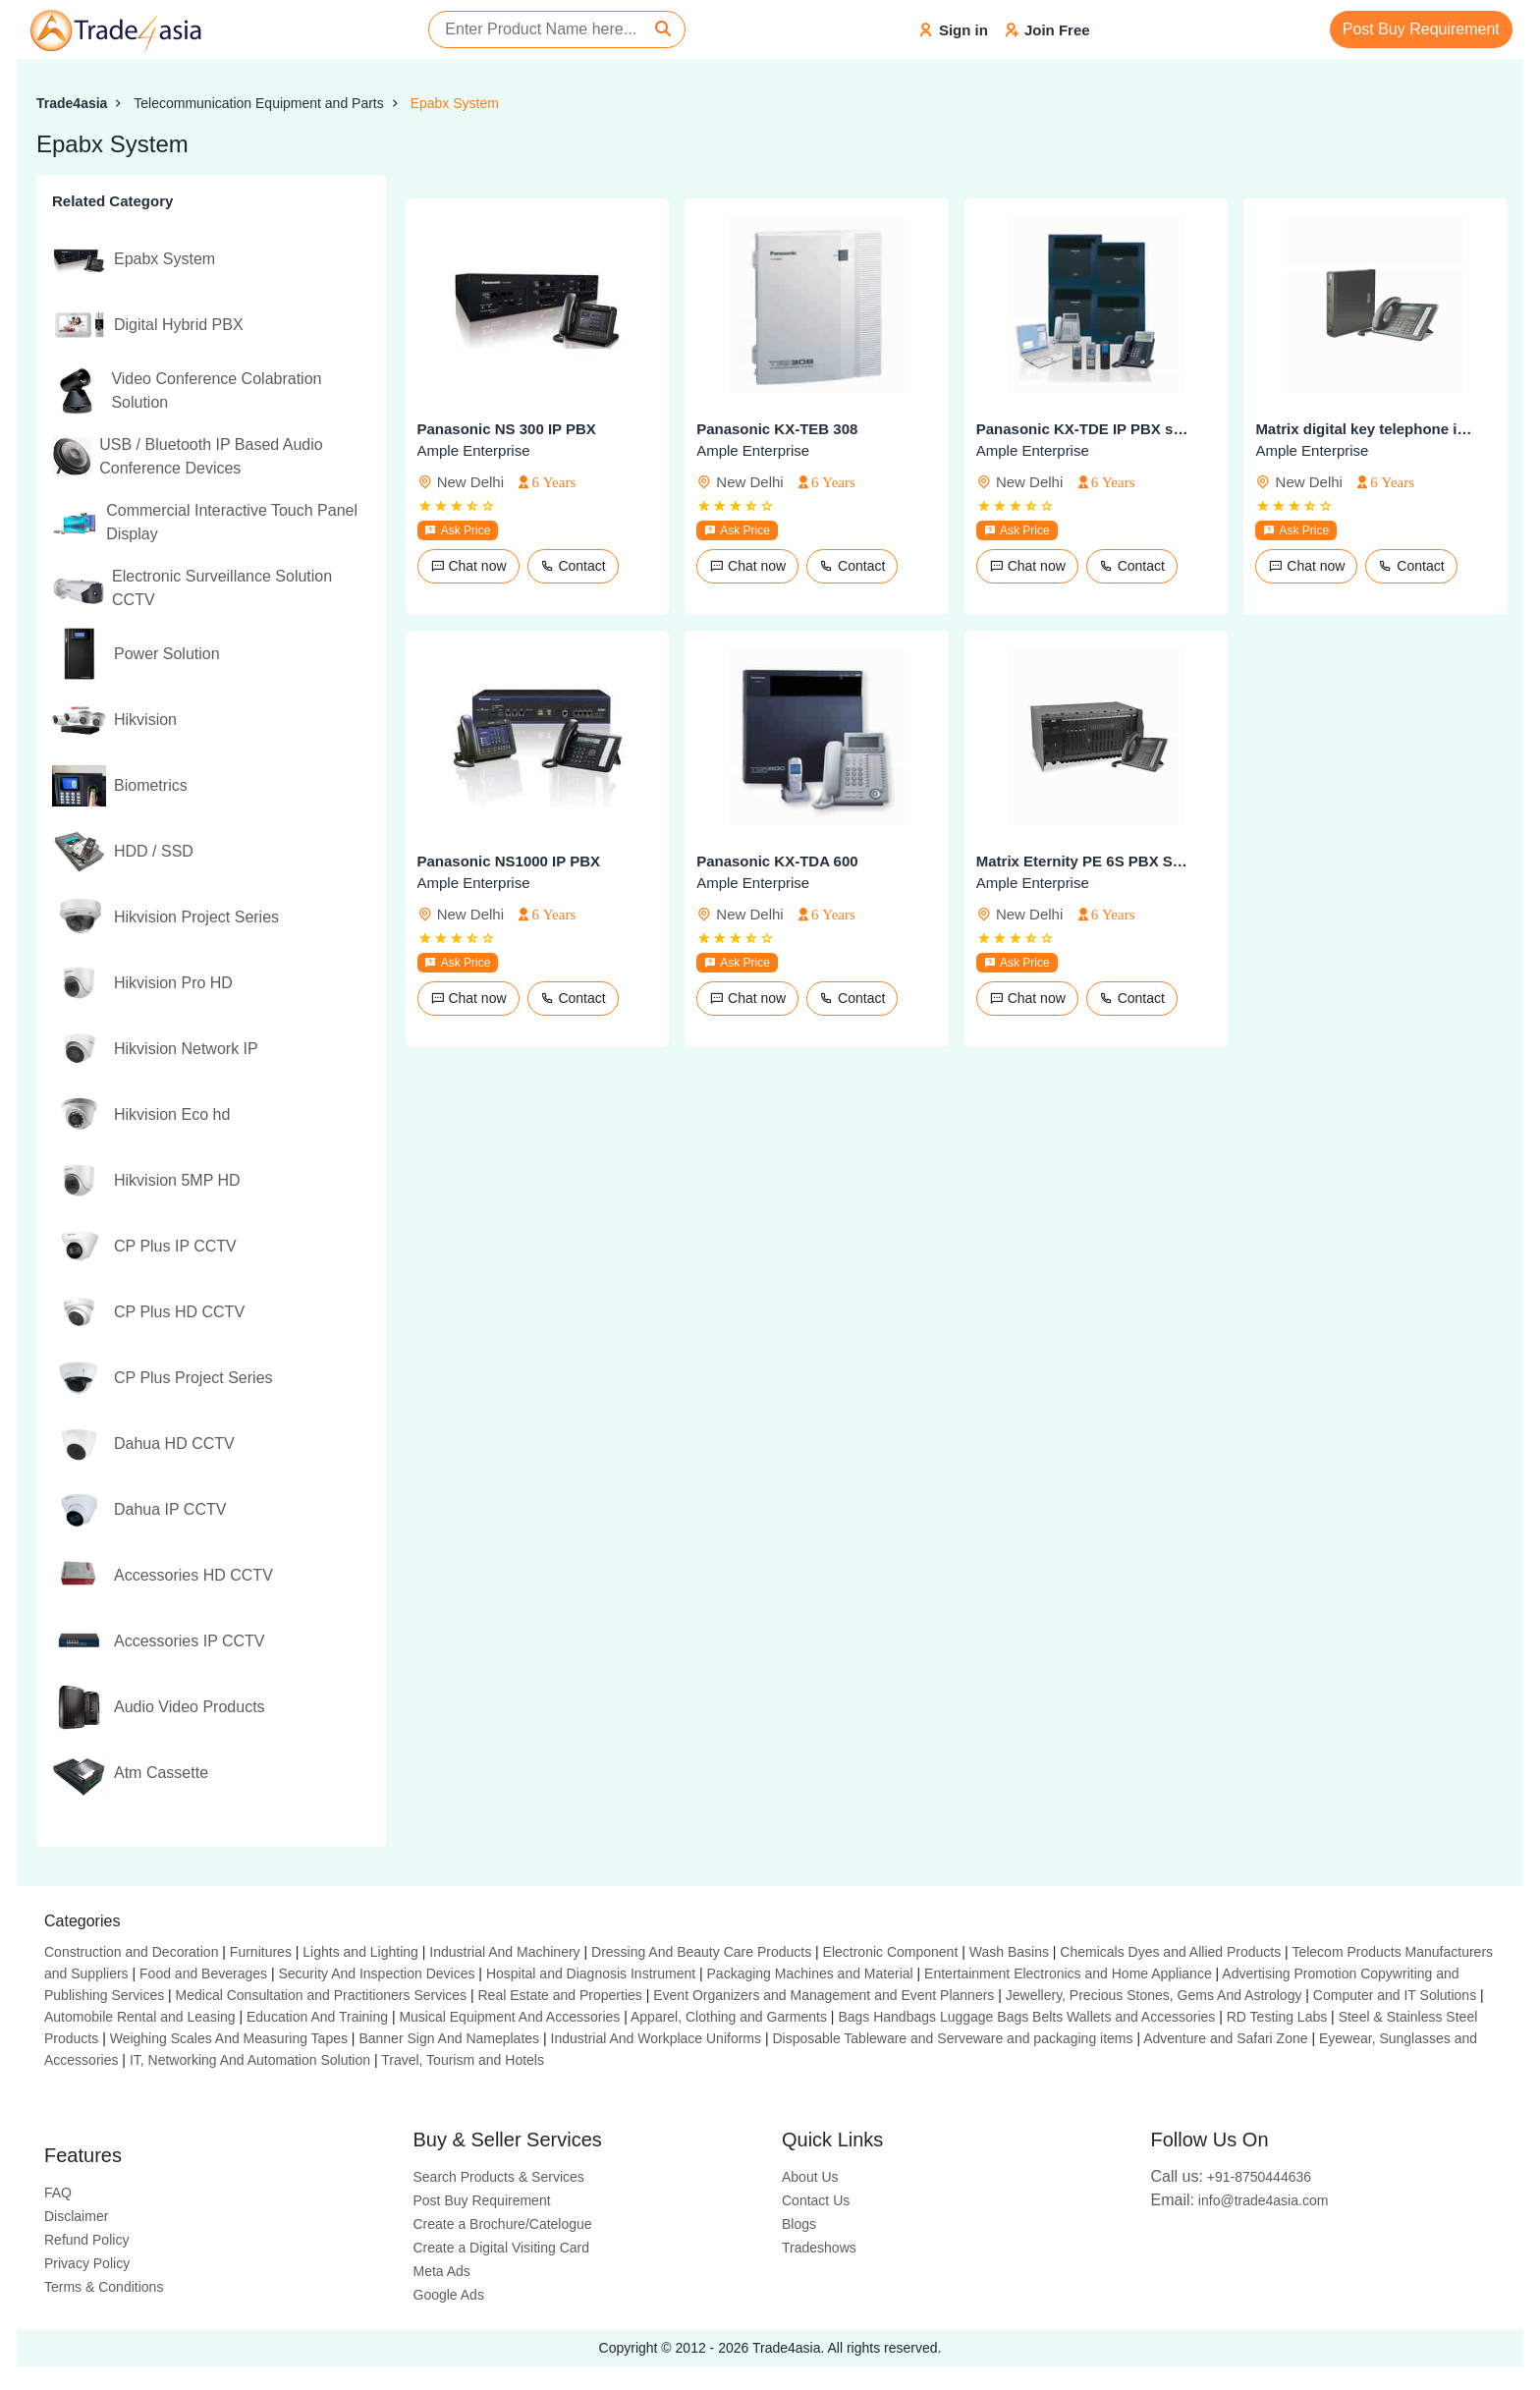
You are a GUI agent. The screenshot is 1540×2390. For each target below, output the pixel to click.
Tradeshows (819, 2247)
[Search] (663, 29)
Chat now (468, 566)
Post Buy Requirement (1421, 29)
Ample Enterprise (473, 450)
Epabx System (455, 103)
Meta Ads (441, 2271)
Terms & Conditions (103, 2287)
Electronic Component (891, 1952)
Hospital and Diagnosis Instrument (590, 1973)
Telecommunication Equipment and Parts (258, 103)
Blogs (799, 2224)
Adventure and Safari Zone (1225, 2038)
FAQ (58, 2192)
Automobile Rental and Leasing (140, 2017)
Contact (573, 566)
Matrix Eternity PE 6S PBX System (1084, 861)
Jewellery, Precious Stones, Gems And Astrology (1154, 1995)
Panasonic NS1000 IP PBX (508, 861)
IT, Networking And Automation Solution (250, 2060)
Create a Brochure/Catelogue (502, 2224)
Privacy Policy (87, 2263)
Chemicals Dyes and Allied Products (1170, 1952)
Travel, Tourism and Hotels (462, 2060)
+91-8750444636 (1231, 2177)
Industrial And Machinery (504, 1952)
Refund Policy (86, 2240)
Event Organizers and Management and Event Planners (823, 1995)
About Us (810, 2177)
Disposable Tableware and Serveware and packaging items (952, 2038)
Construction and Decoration (131, 1952)
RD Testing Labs (1277, 2017)
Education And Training (317, 2017)
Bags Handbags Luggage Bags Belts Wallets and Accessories (1026, 2017)
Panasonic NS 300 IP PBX (506, 428)
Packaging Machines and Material (810, 1973)
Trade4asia (71, 103)
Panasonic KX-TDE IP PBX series (1084, 428)
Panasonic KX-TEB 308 (776, 428)
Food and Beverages (203, 1973)
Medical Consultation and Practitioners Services (321, 1995)
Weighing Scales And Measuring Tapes (229, 2038)
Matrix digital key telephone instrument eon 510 (1363, 428)
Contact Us (816, 2200)
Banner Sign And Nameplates (448, 2038)
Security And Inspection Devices (376, 1973)
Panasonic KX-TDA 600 (777, 861)
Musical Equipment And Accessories (509, 2017)
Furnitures (261, 1952)
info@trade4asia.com (1240, 2200)
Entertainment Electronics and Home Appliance (1068, 1973)
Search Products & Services (498, 2177)
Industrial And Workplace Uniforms (656, 2038)
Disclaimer (76, 2216)
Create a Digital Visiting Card (501, 2247)
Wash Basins (1009, 1952)
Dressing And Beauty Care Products (701, 1952)
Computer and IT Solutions (1394, 1995)
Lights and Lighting (360, 1952)
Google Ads (448, 2295)
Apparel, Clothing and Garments (729, 2017)
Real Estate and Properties (560, 1995)
